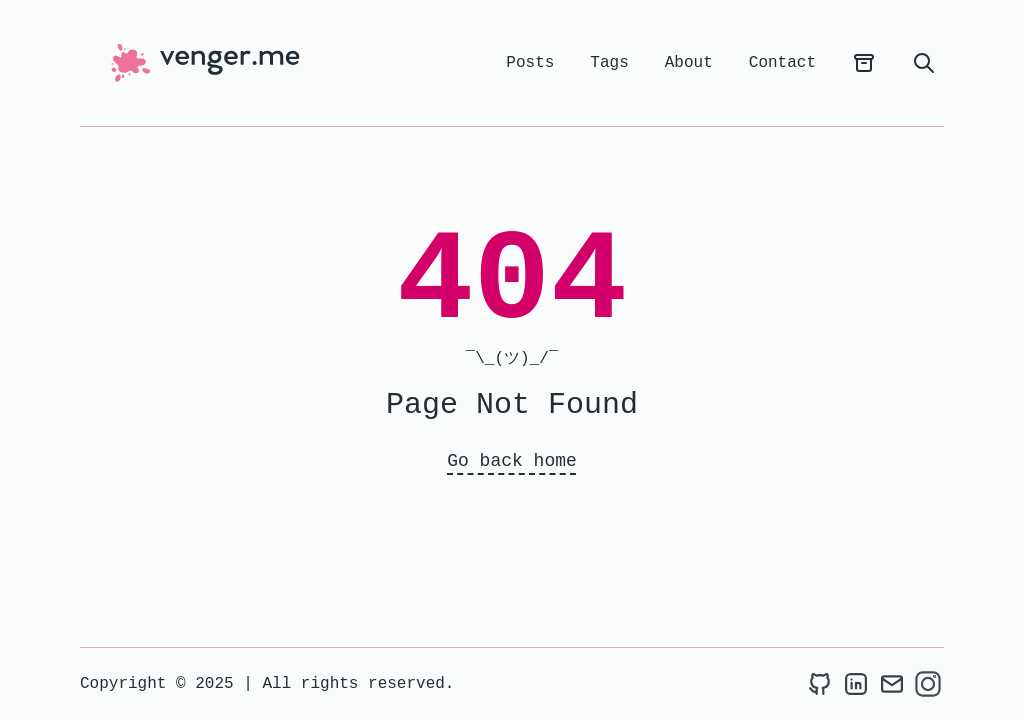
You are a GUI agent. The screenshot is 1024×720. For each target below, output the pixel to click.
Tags (609, 63)
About (689, 63)
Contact (782, 63)
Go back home (512, 461)
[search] (924, 63)
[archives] (864, 63)
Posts (530, 63)
